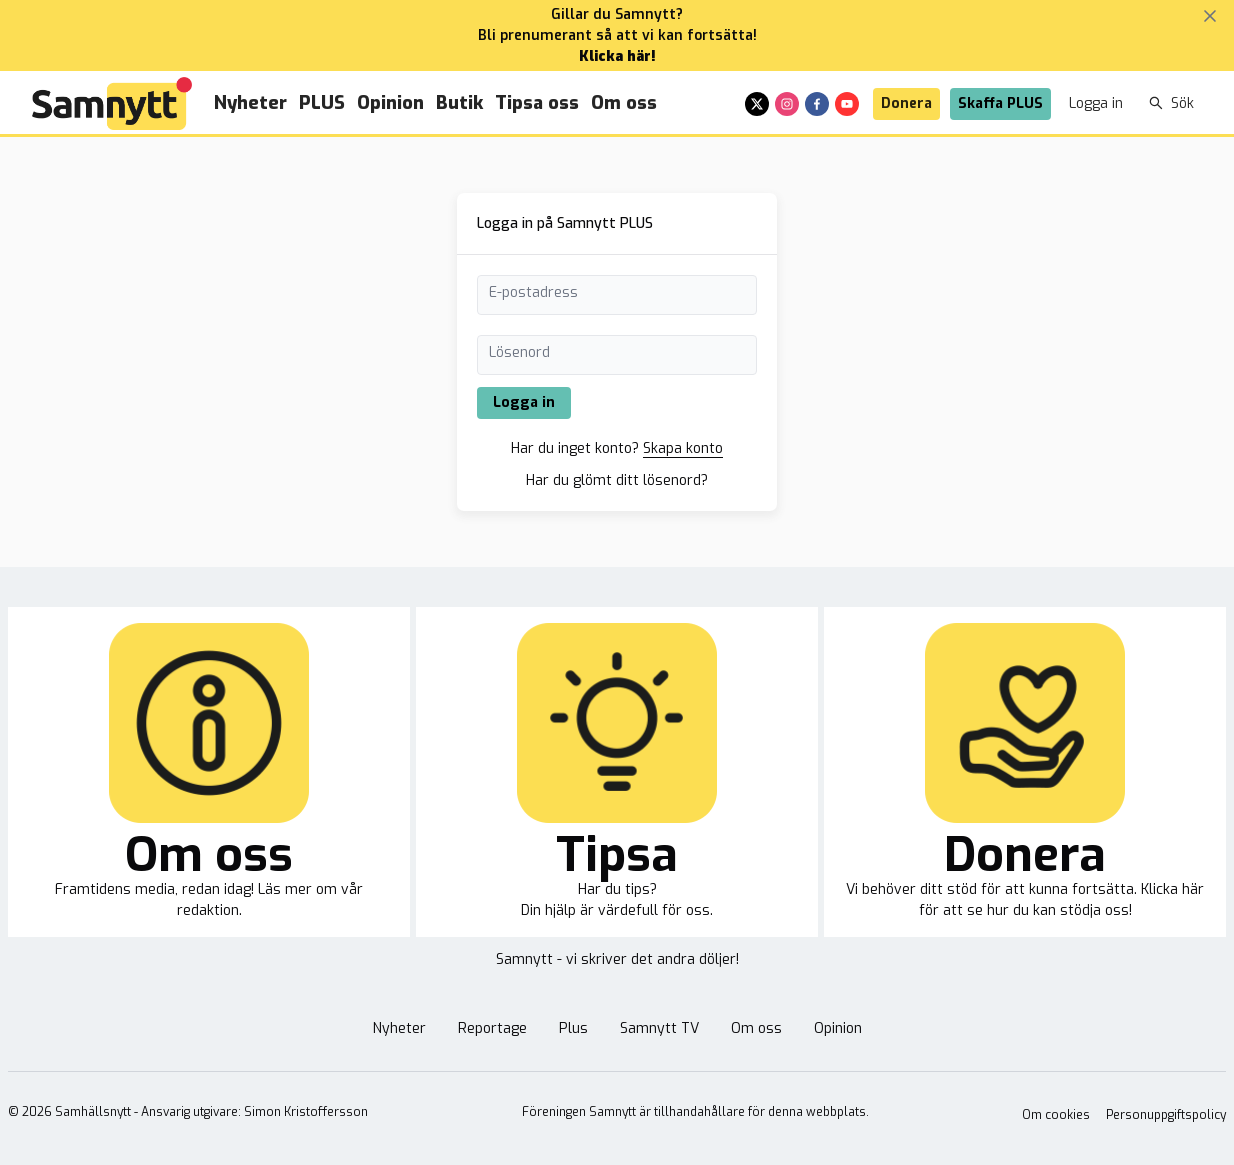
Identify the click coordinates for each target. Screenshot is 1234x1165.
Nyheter (250, 103)
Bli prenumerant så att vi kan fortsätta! (617, 35)
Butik (459, 103)
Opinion (390, 103)
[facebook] (817, 104)
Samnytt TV (659, 1028)
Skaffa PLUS (1000, 103)
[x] (757, 104)
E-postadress (533, 292)
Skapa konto (683, 448)
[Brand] (112, 103)
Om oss (624, 103)
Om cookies (1056, 1115)
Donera (906, 103)
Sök (1171, 103)
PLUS (322, 103)
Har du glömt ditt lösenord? (617, 480)
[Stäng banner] (1210, 16)
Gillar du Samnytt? (617, 14)
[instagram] (787, 104)
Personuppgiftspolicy (1166, 1115)
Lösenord (519, 352)
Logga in (1096, 103)
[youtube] (847, 104)
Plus (573, 1028)
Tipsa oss (537, 103)
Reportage (492, 1028)
